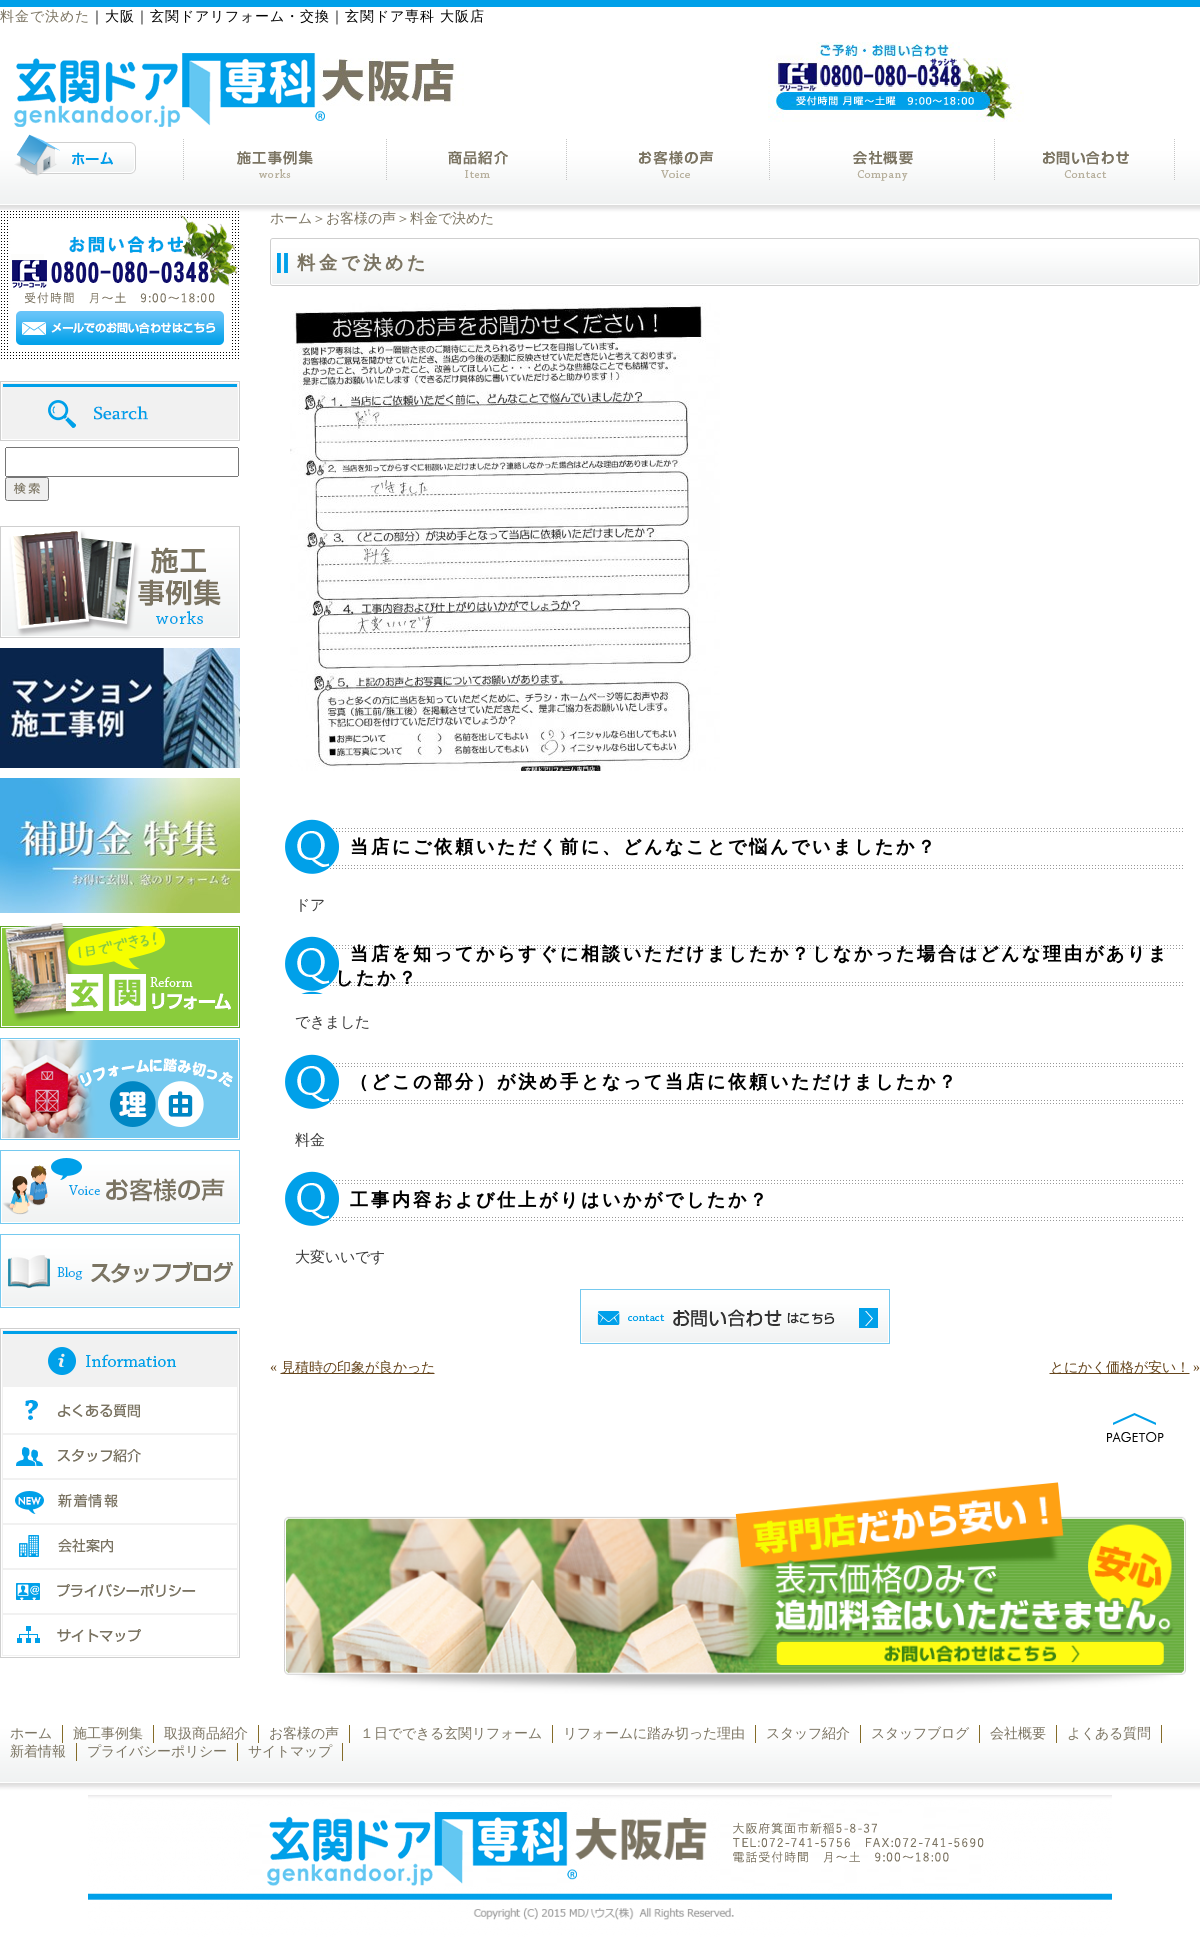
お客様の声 (361, 218)
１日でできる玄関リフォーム (451, 1733)
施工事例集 (108, 1733)
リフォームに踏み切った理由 (654, 1733)
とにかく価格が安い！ (1120, 1367)
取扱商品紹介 (206, 1733)
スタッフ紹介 (808, 1733)
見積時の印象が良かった (358, 1367)
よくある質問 (1109, 1733)
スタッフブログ (920, 1733)
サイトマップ (290, 1751)
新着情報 (38, 1751)
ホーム (291, 218)
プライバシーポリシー (157, 1751)
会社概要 (1018, 1733)
